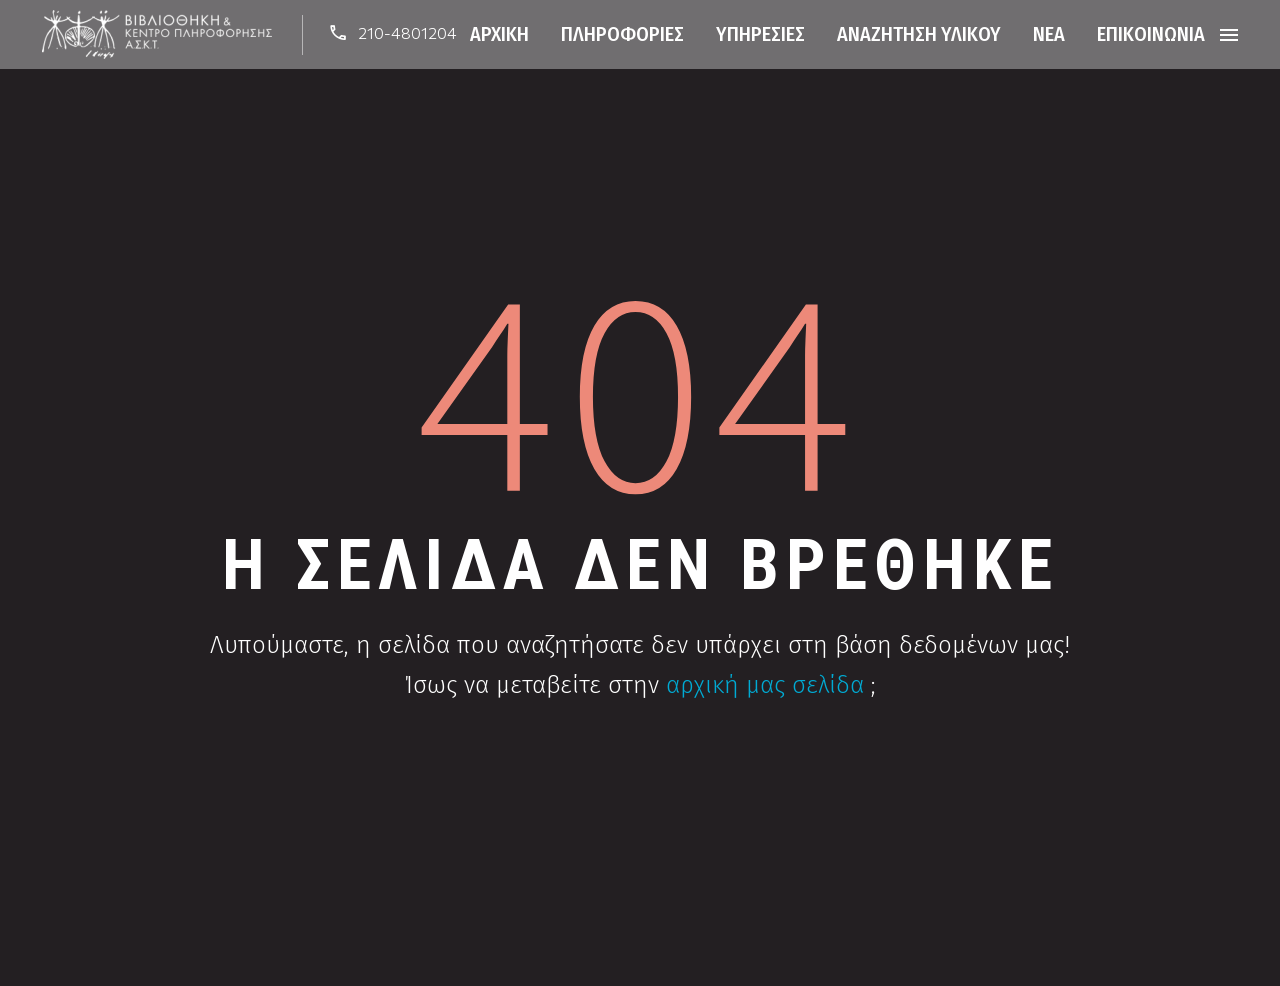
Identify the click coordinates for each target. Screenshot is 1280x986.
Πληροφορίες (622, 34)
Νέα (1049, 34)
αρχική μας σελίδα (765, 685)
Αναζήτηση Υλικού (919, 34)
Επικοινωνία (1151, 34)
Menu (1229, 35)
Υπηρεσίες (760, 34)
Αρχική (499, 34)
